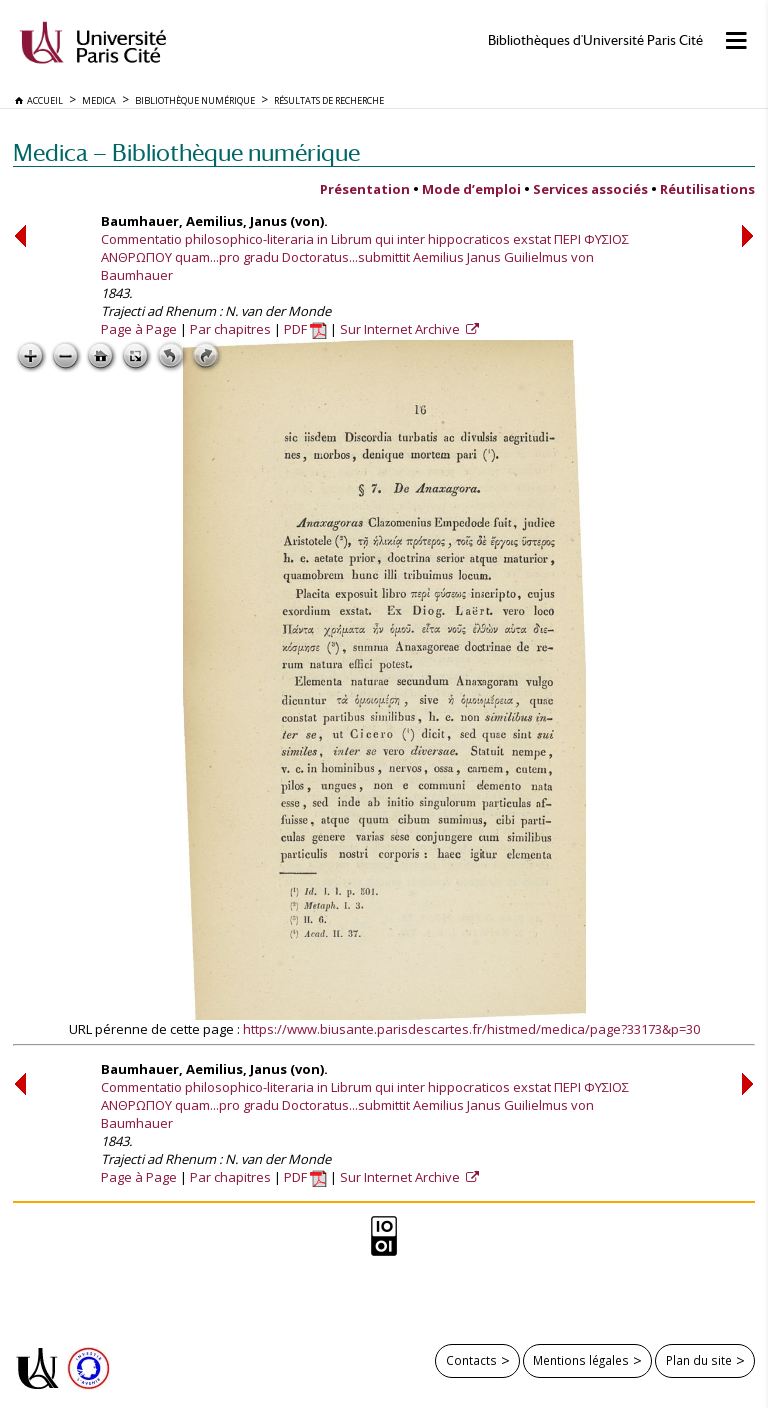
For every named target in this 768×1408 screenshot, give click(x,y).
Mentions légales (581, 1360)
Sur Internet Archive (401, 329)
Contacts (471, 1360)
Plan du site (699, 1360)
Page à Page (139, 329)
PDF (305, 329)
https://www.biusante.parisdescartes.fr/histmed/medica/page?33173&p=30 (471, 1029)
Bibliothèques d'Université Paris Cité (595, 40)
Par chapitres (230, 329)
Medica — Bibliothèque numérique (186, 152)
